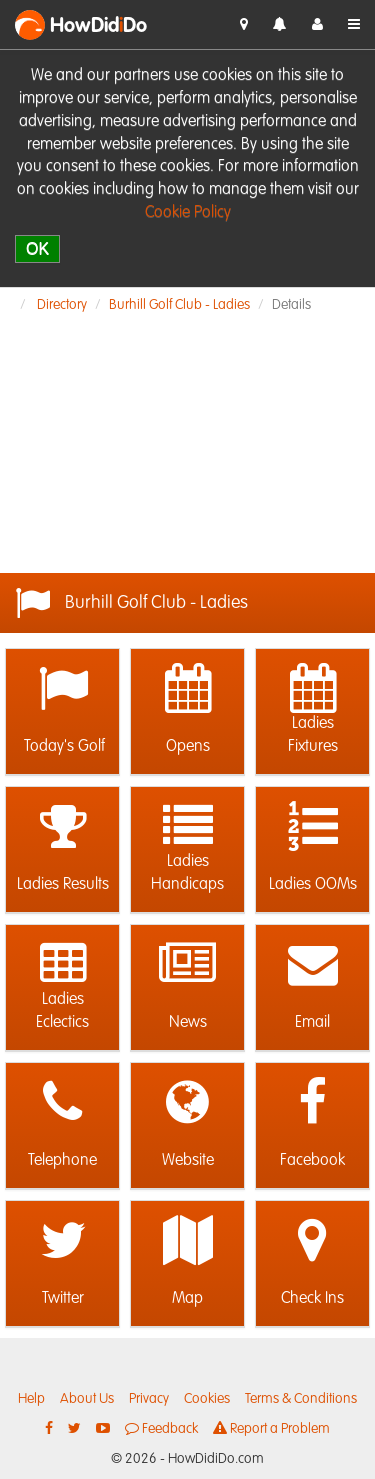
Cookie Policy (188, 213)
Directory (62, 305)
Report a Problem (271, 1428)
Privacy (149, 1399)
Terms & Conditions (301, 1399)
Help (31, 1399)
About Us (87, 1399)
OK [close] (37, 248)
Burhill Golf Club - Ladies (179, 305)
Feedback (161, 1428)
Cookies (207, 1399)
